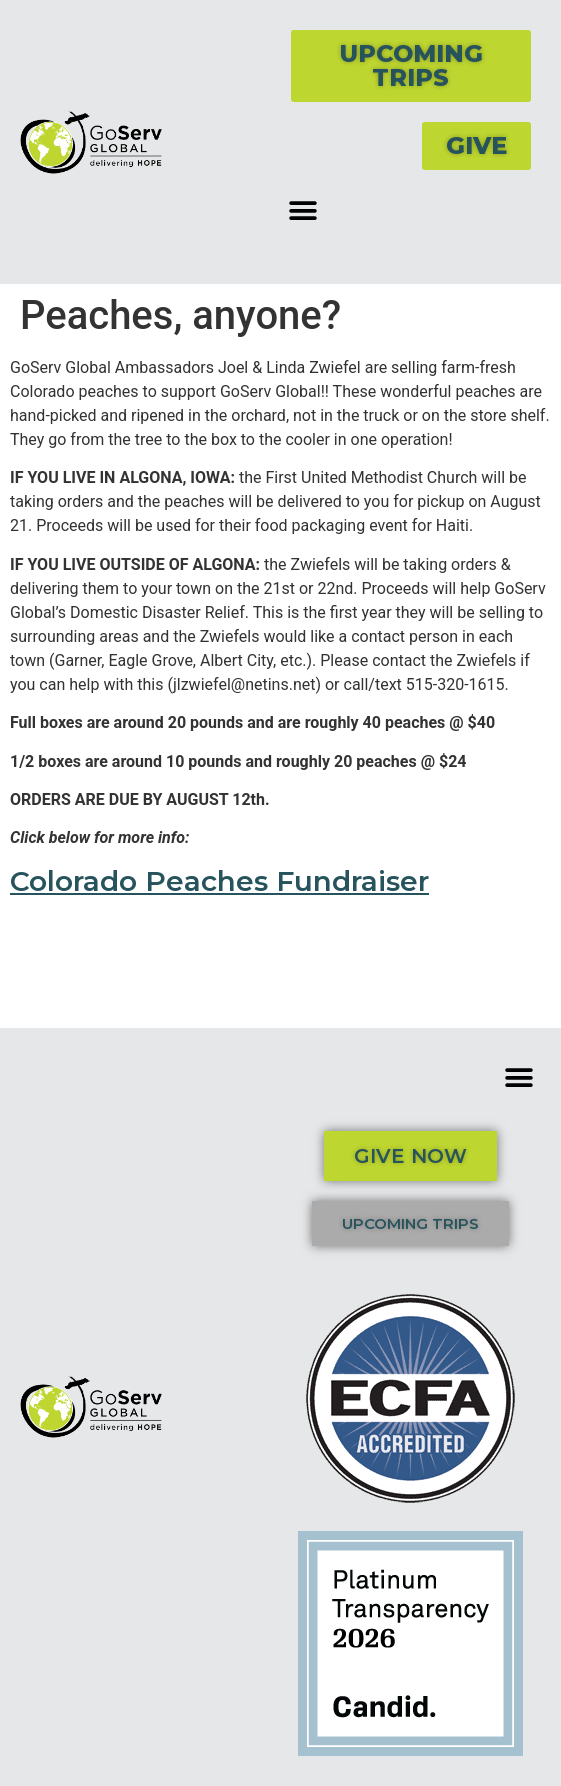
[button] (303, 210)
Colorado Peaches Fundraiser (219, 881)
